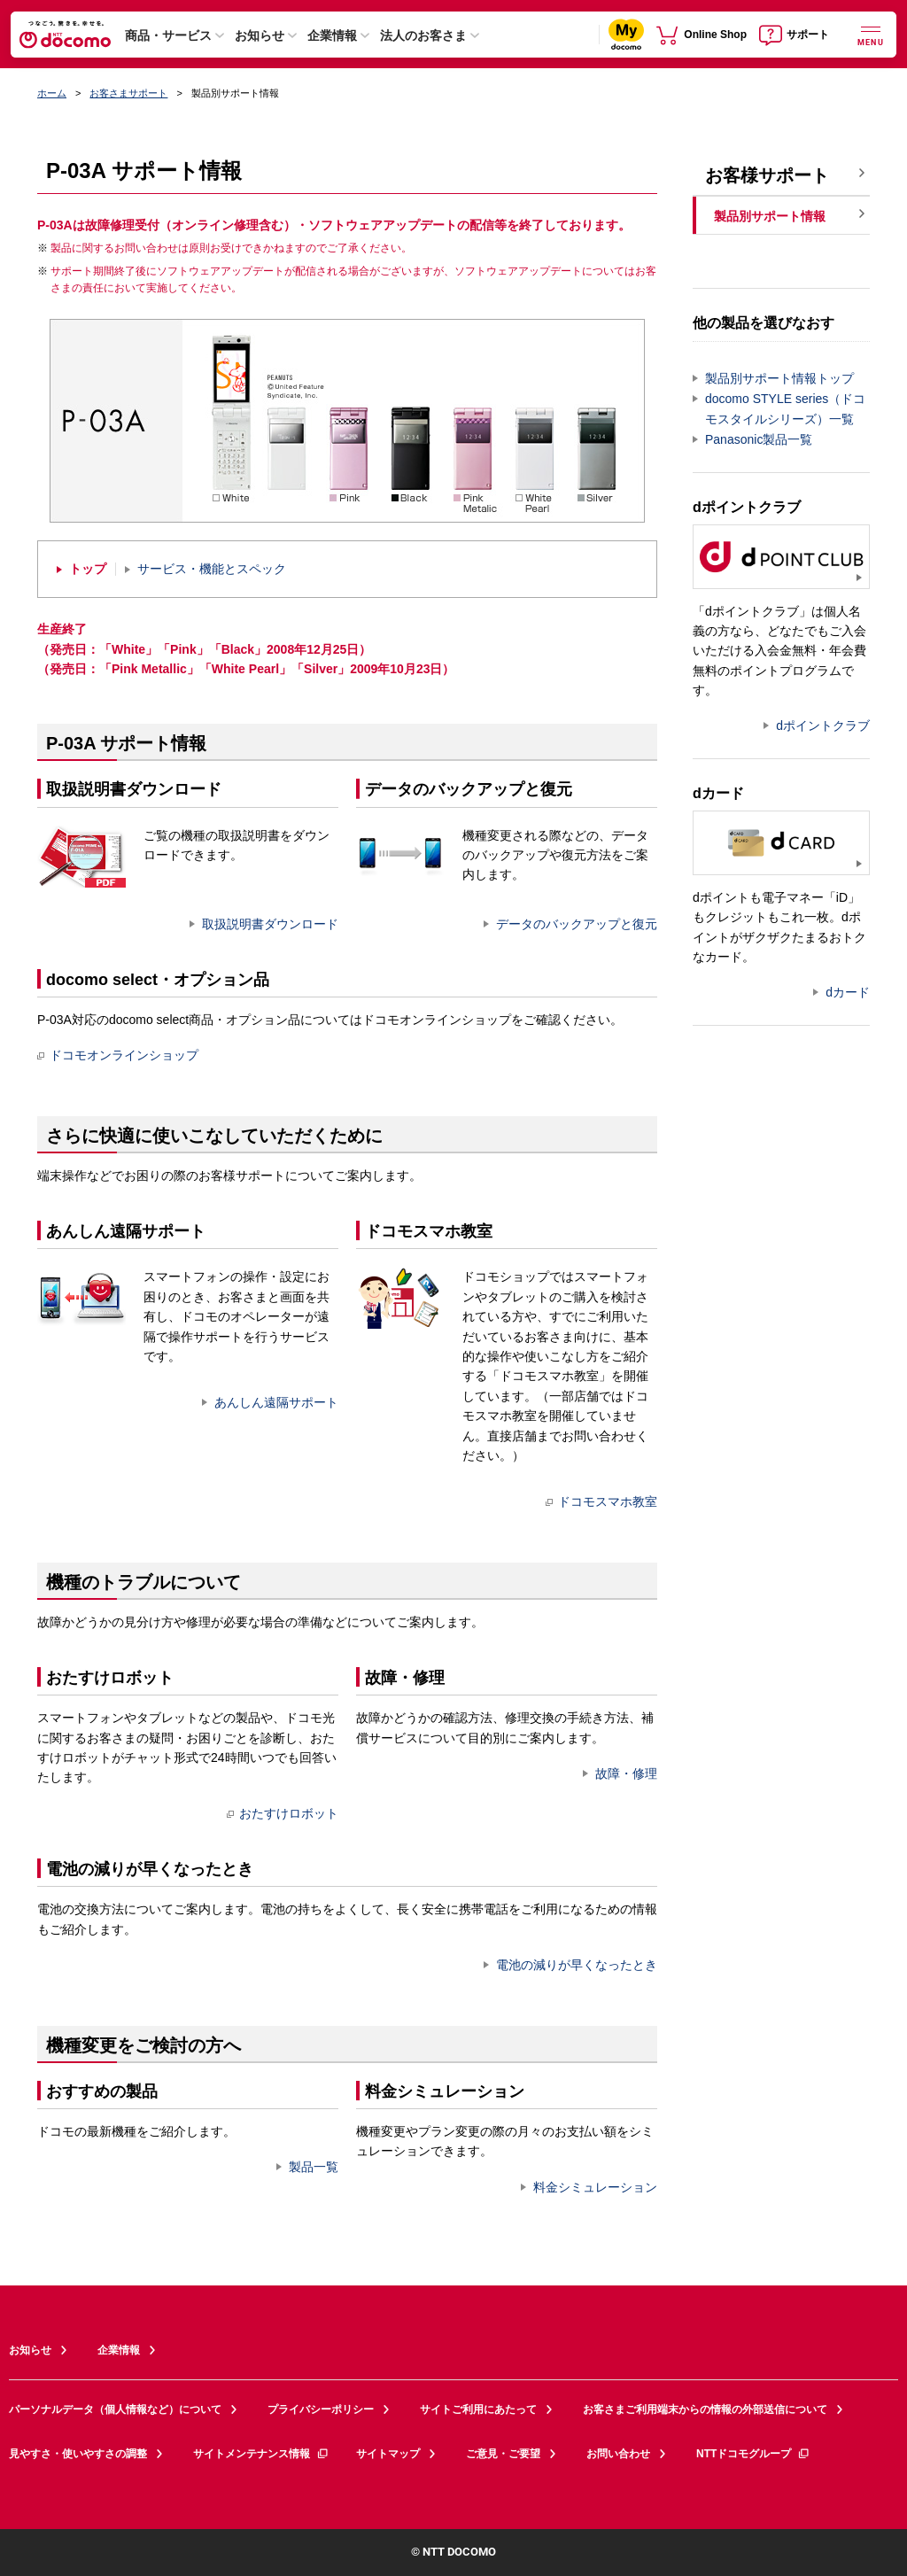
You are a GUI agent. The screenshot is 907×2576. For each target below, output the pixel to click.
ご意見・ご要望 (503, 2454)
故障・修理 (626, 1773)
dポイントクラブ (823, 725)
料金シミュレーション (595, 2187)
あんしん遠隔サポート (276, 1402)
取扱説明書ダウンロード (270, 924)
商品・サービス (168, 35)
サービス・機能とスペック (211, 569)
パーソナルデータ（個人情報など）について (115, 2409)
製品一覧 (313, 2167)
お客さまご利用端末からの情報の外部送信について (705, 2409)
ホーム (51, 93)
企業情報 (332, 35)
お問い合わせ (618, 2454)
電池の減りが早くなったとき (576, 1965)
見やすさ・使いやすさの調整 (78, 2454)
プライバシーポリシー (320, 2409)
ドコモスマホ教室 (601, 1501)
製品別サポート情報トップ (779, 378)
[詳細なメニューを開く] (871, 34)
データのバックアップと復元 (576, 924)
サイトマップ (388, 2454)
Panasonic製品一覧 (758, 439)
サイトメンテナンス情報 (261, 2454)
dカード (848, 992)
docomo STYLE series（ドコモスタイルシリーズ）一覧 (785, 409)
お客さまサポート (128, 93)
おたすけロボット (282, 1813)
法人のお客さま (423, 35)
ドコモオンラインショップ (117, 1055)
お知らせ (259, 35)
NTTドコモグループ (753, 2454)
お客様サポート (767, 175)
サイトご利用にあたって (478, 2409)
